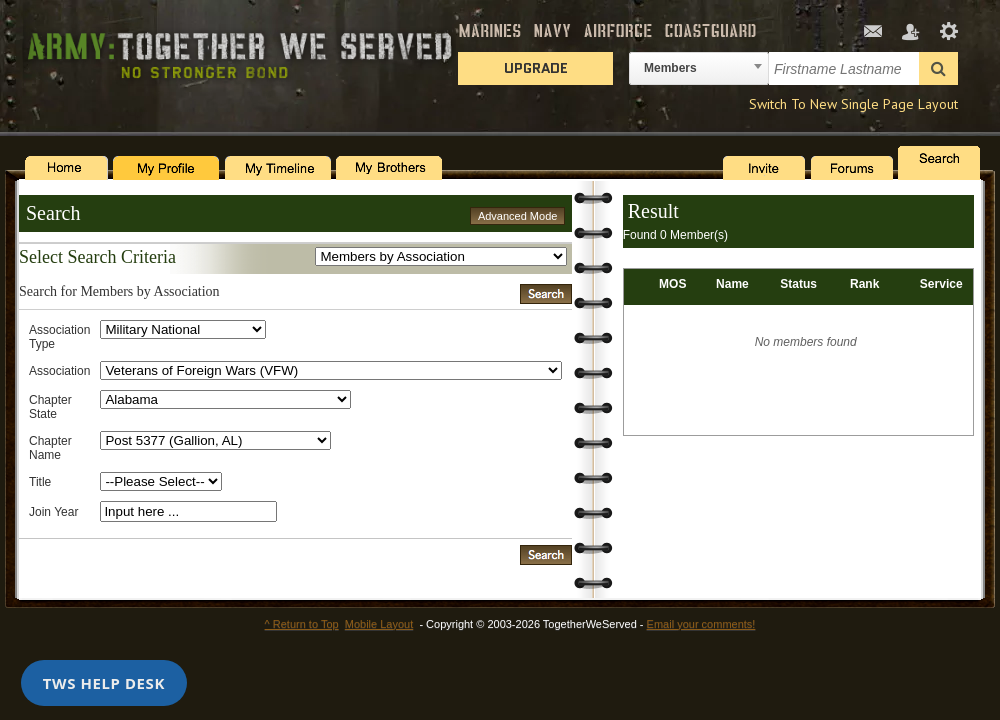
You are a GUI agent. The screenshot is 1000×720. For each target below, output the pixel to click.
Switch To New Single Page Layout (853, 104)
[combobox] (699, 68)
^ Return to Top (302, 624)
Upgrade (536, 68)
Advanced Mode (518, 216)
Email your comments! (701, 624)
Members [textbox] (670, 68)
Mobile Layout (379, 624)
